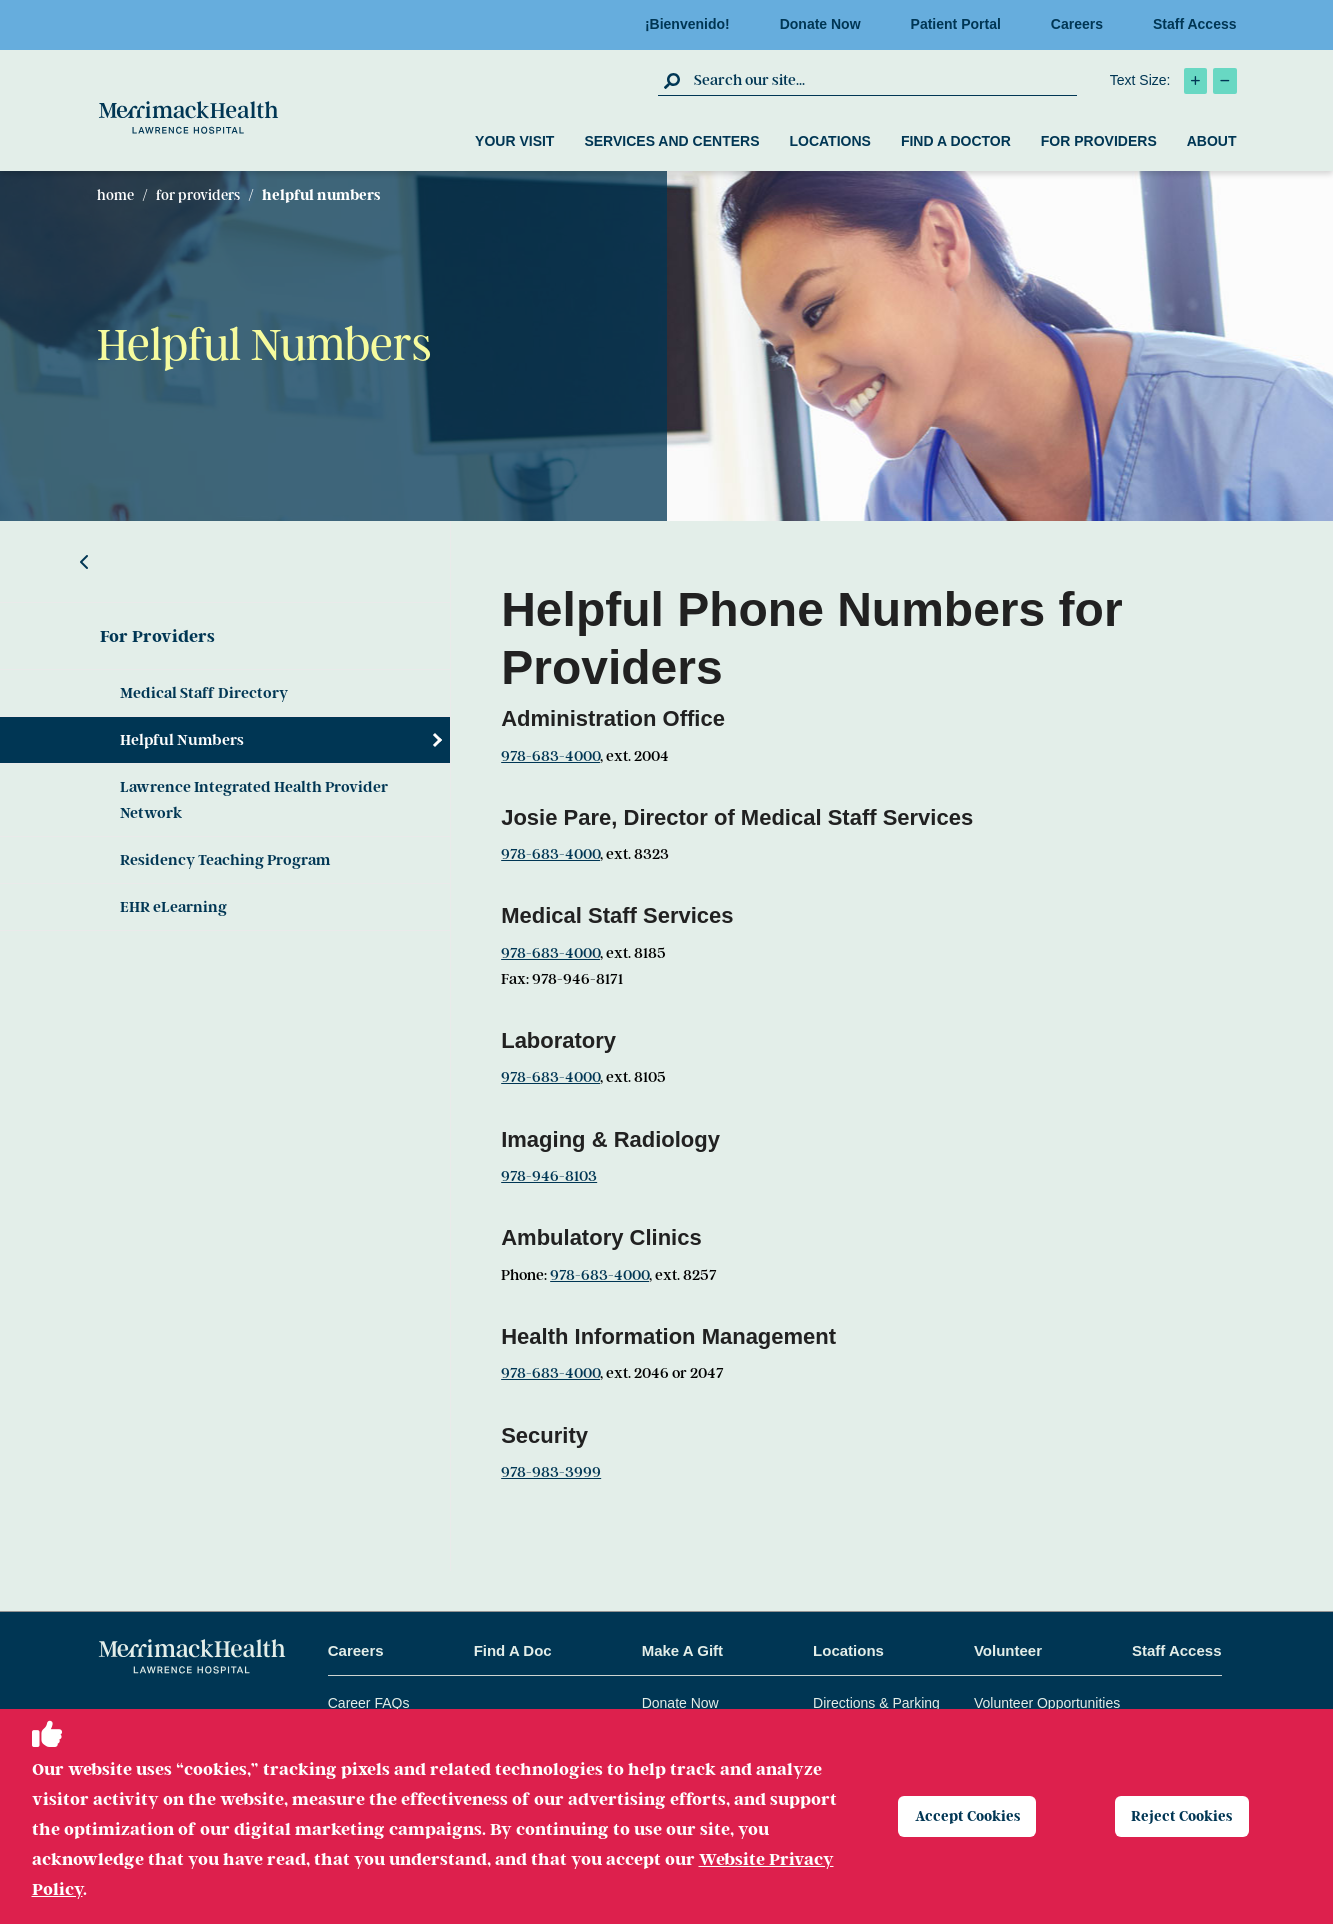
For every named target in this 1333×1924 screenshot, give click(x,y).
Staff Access (1195, 24)
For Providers (1099, 141)
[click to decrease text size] (1225, 81)
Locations (829, 141)
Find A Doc (513, 1650)
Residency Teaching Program (225, 860)
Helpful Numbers (182, 740)
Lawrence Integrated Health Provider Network (254, 800)
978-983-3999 (551, 1472)
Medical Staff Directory (204, 693)
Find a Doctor (956, 141)
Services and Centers (671, 141)
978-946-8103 (549, 1176)
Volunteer (1008, 1650)
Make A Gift (682, 1650)
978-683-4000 (550, 756)
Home (115, 195)
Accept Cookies (974, 1816)
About (1212, 141)
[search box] (883, 80)
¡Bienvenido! (693, 24)
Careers (1083, 24)
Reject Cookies (1189, 1816)
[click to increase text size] (1195, 81)
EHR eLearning (173, 907)
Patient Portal (962, 24)
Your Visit (514, 141)
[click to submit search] (673, 80)
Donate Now (826, 24)
